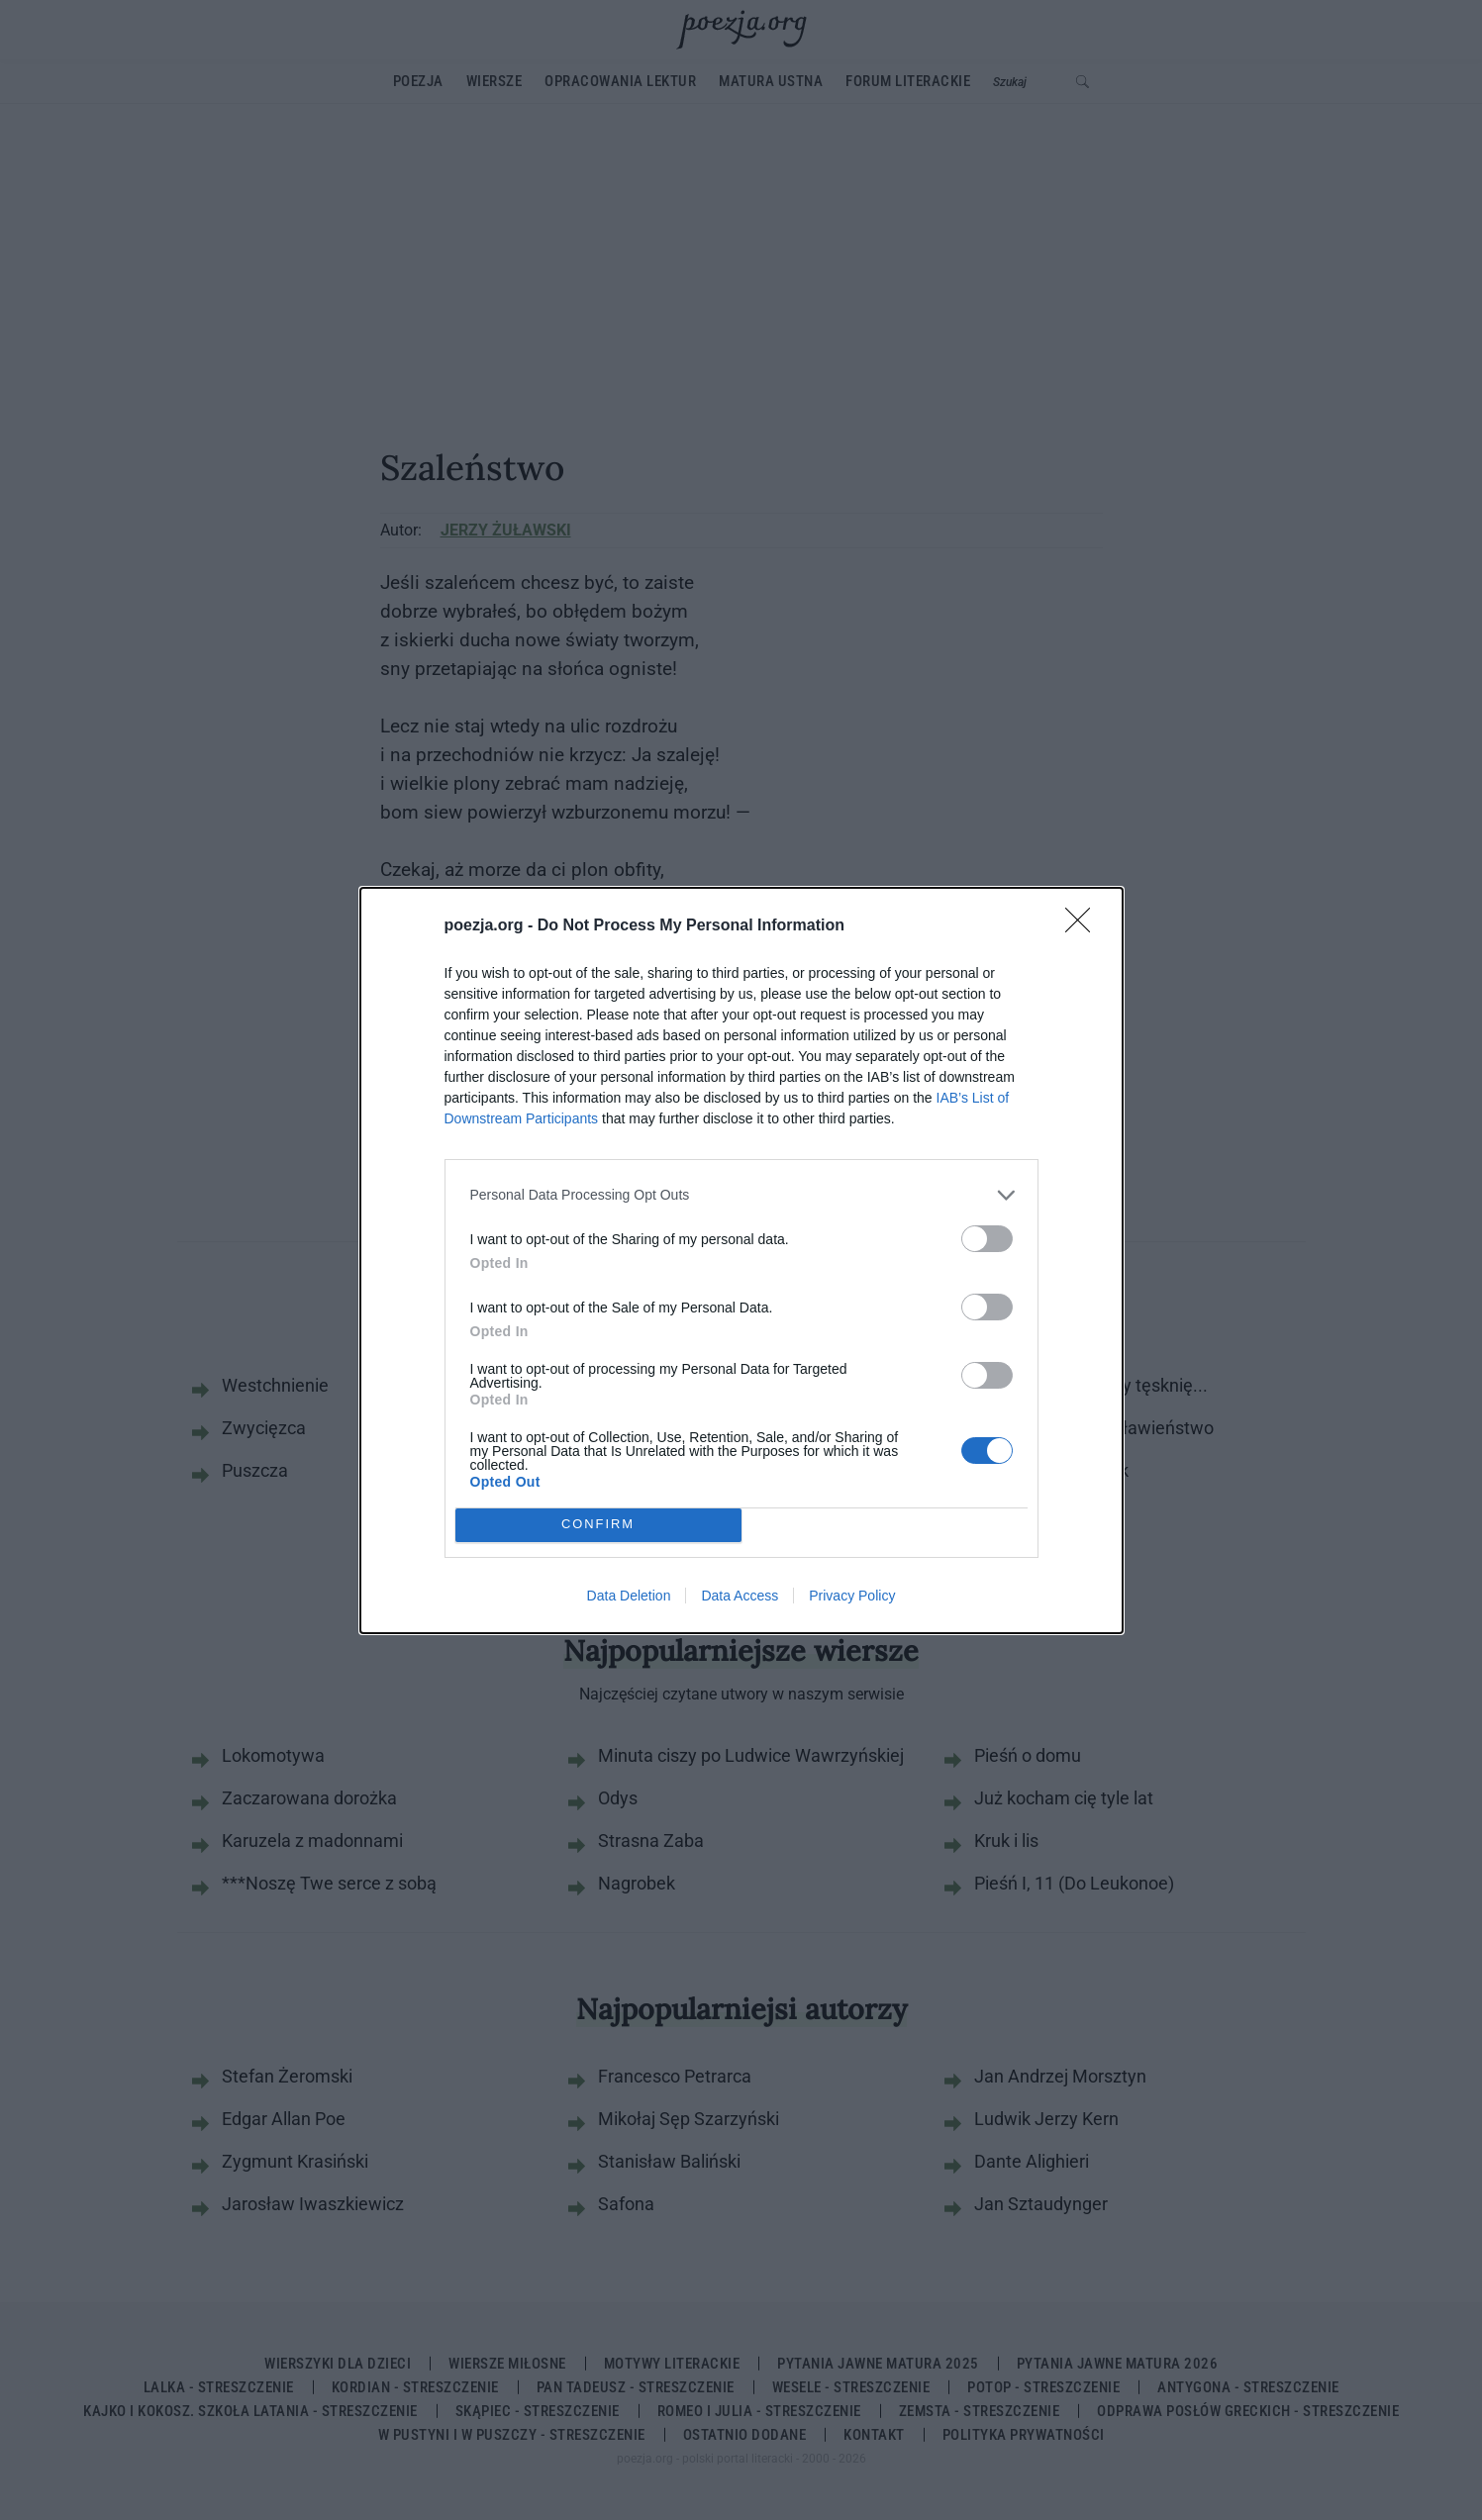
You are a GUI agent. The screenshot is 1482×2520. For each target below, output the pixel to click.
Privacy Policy (852, 1595)
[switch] (987, 1238)
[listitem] (741, 1195)
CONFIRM (598, 1524)
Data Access (739, 1595)
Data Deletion (629, 1595)
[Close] (1084, 926)
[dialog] (741, 1260)
